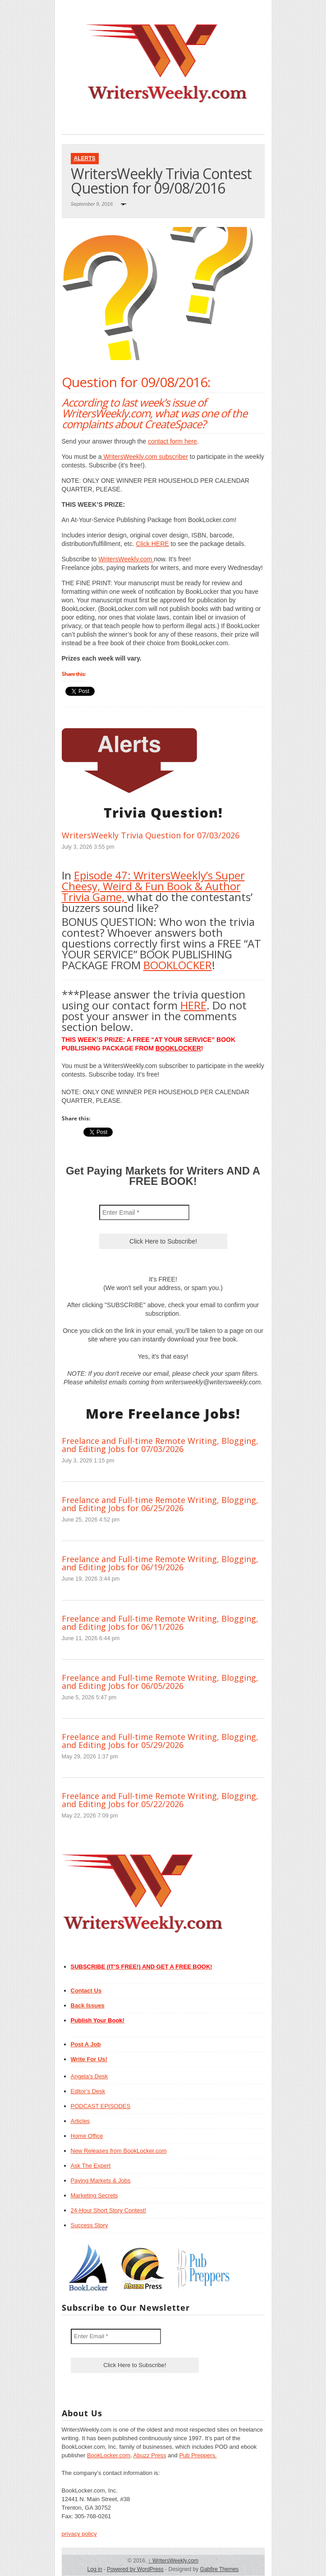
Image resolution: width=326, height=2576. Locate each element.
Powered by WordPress (135, 2569)
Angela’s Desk (89, 2076)
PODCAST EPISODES (101, 2106)
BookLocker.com (108, 2455)
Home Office (87, 2135)
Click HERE (152, 543)
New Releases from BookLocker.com (119, 2150)
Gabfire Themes (219, 2569)
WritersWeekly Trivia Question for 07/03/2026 (150, 835)
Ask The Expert (91, 2165)
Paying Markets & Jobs (101, 2180)
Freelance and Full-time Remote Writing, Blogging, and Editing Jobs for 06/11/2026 (160, 1622)
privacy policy (79, 2533)
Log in (94, 2569)
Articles (80, 2121)
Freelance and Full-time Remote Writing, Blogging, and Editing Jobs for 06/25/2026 (160, 1503)
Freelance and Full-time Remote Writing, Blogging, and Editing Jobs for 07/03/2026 (160, 1444)
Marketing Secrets (94, 2195)
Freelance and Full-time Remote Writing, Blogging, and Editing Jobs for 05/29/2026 (160, 1740)
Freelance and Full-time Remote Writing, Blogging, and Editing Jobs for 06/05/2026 (160, 1681)
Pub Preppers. (197, 2455)
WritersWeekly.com (126, 559)
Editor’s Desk (88, 2091)
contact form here (172, 441)
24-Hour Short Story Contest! (109, 2210)
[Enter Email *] (144, 1212)
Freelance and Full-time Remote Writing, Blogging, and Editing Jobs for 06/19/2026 (160, 1563)
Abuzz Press (149, 2455)
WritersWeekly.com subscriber (145, 456)
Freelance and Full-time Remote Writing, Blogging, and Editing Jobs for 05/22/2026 (160, 1799)
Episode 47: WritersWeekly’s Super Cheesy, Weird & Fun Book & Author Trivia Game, (153, 886)
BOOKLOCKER (177, 964)
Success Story (89, 2225)
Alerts (85, 158)
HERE (193, 1005)
